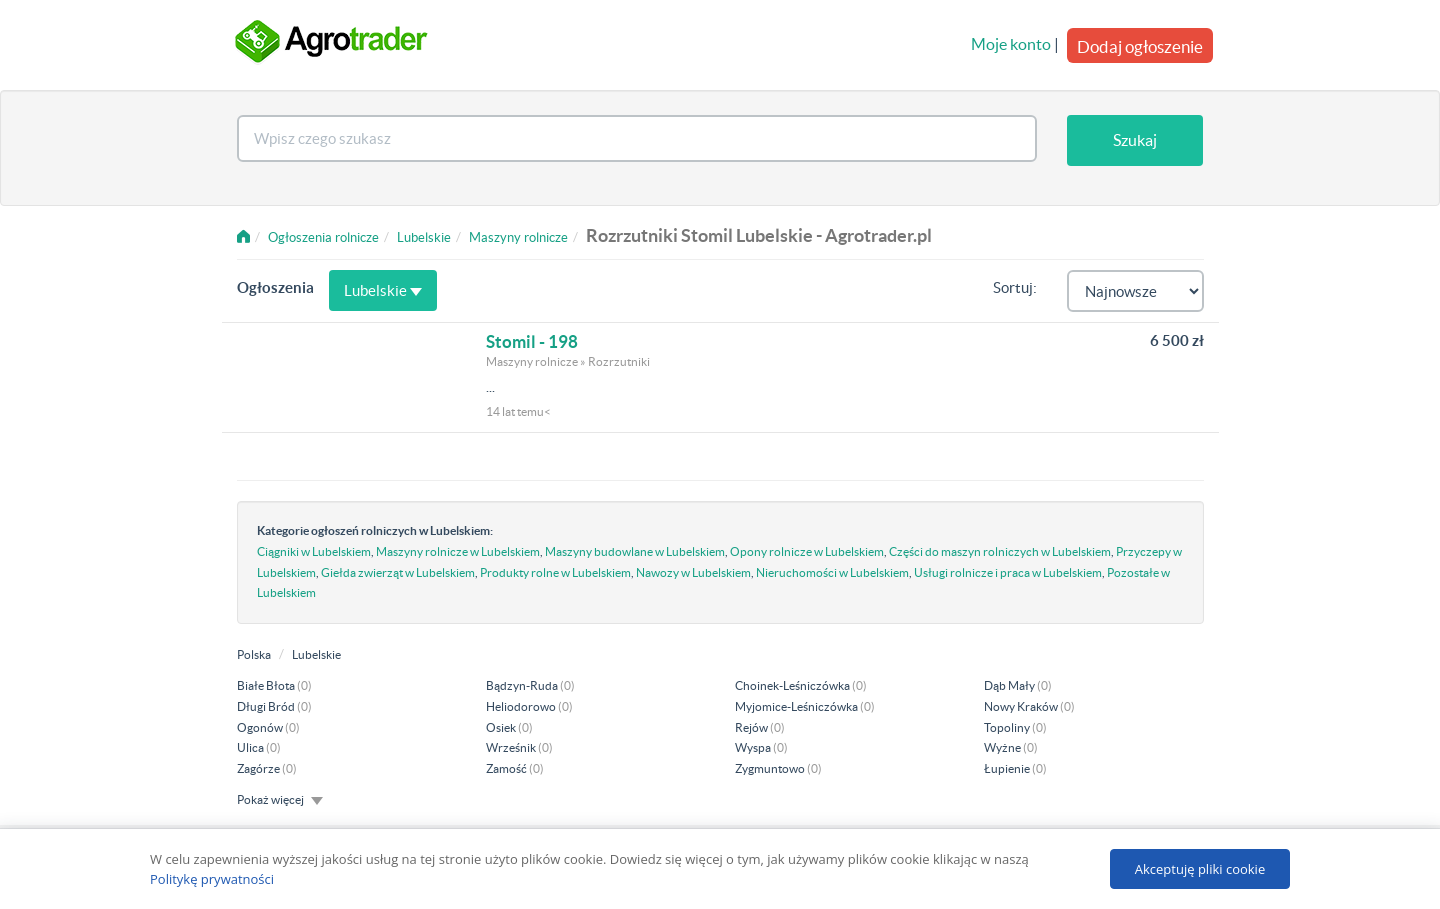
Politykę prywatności (212, 879)
